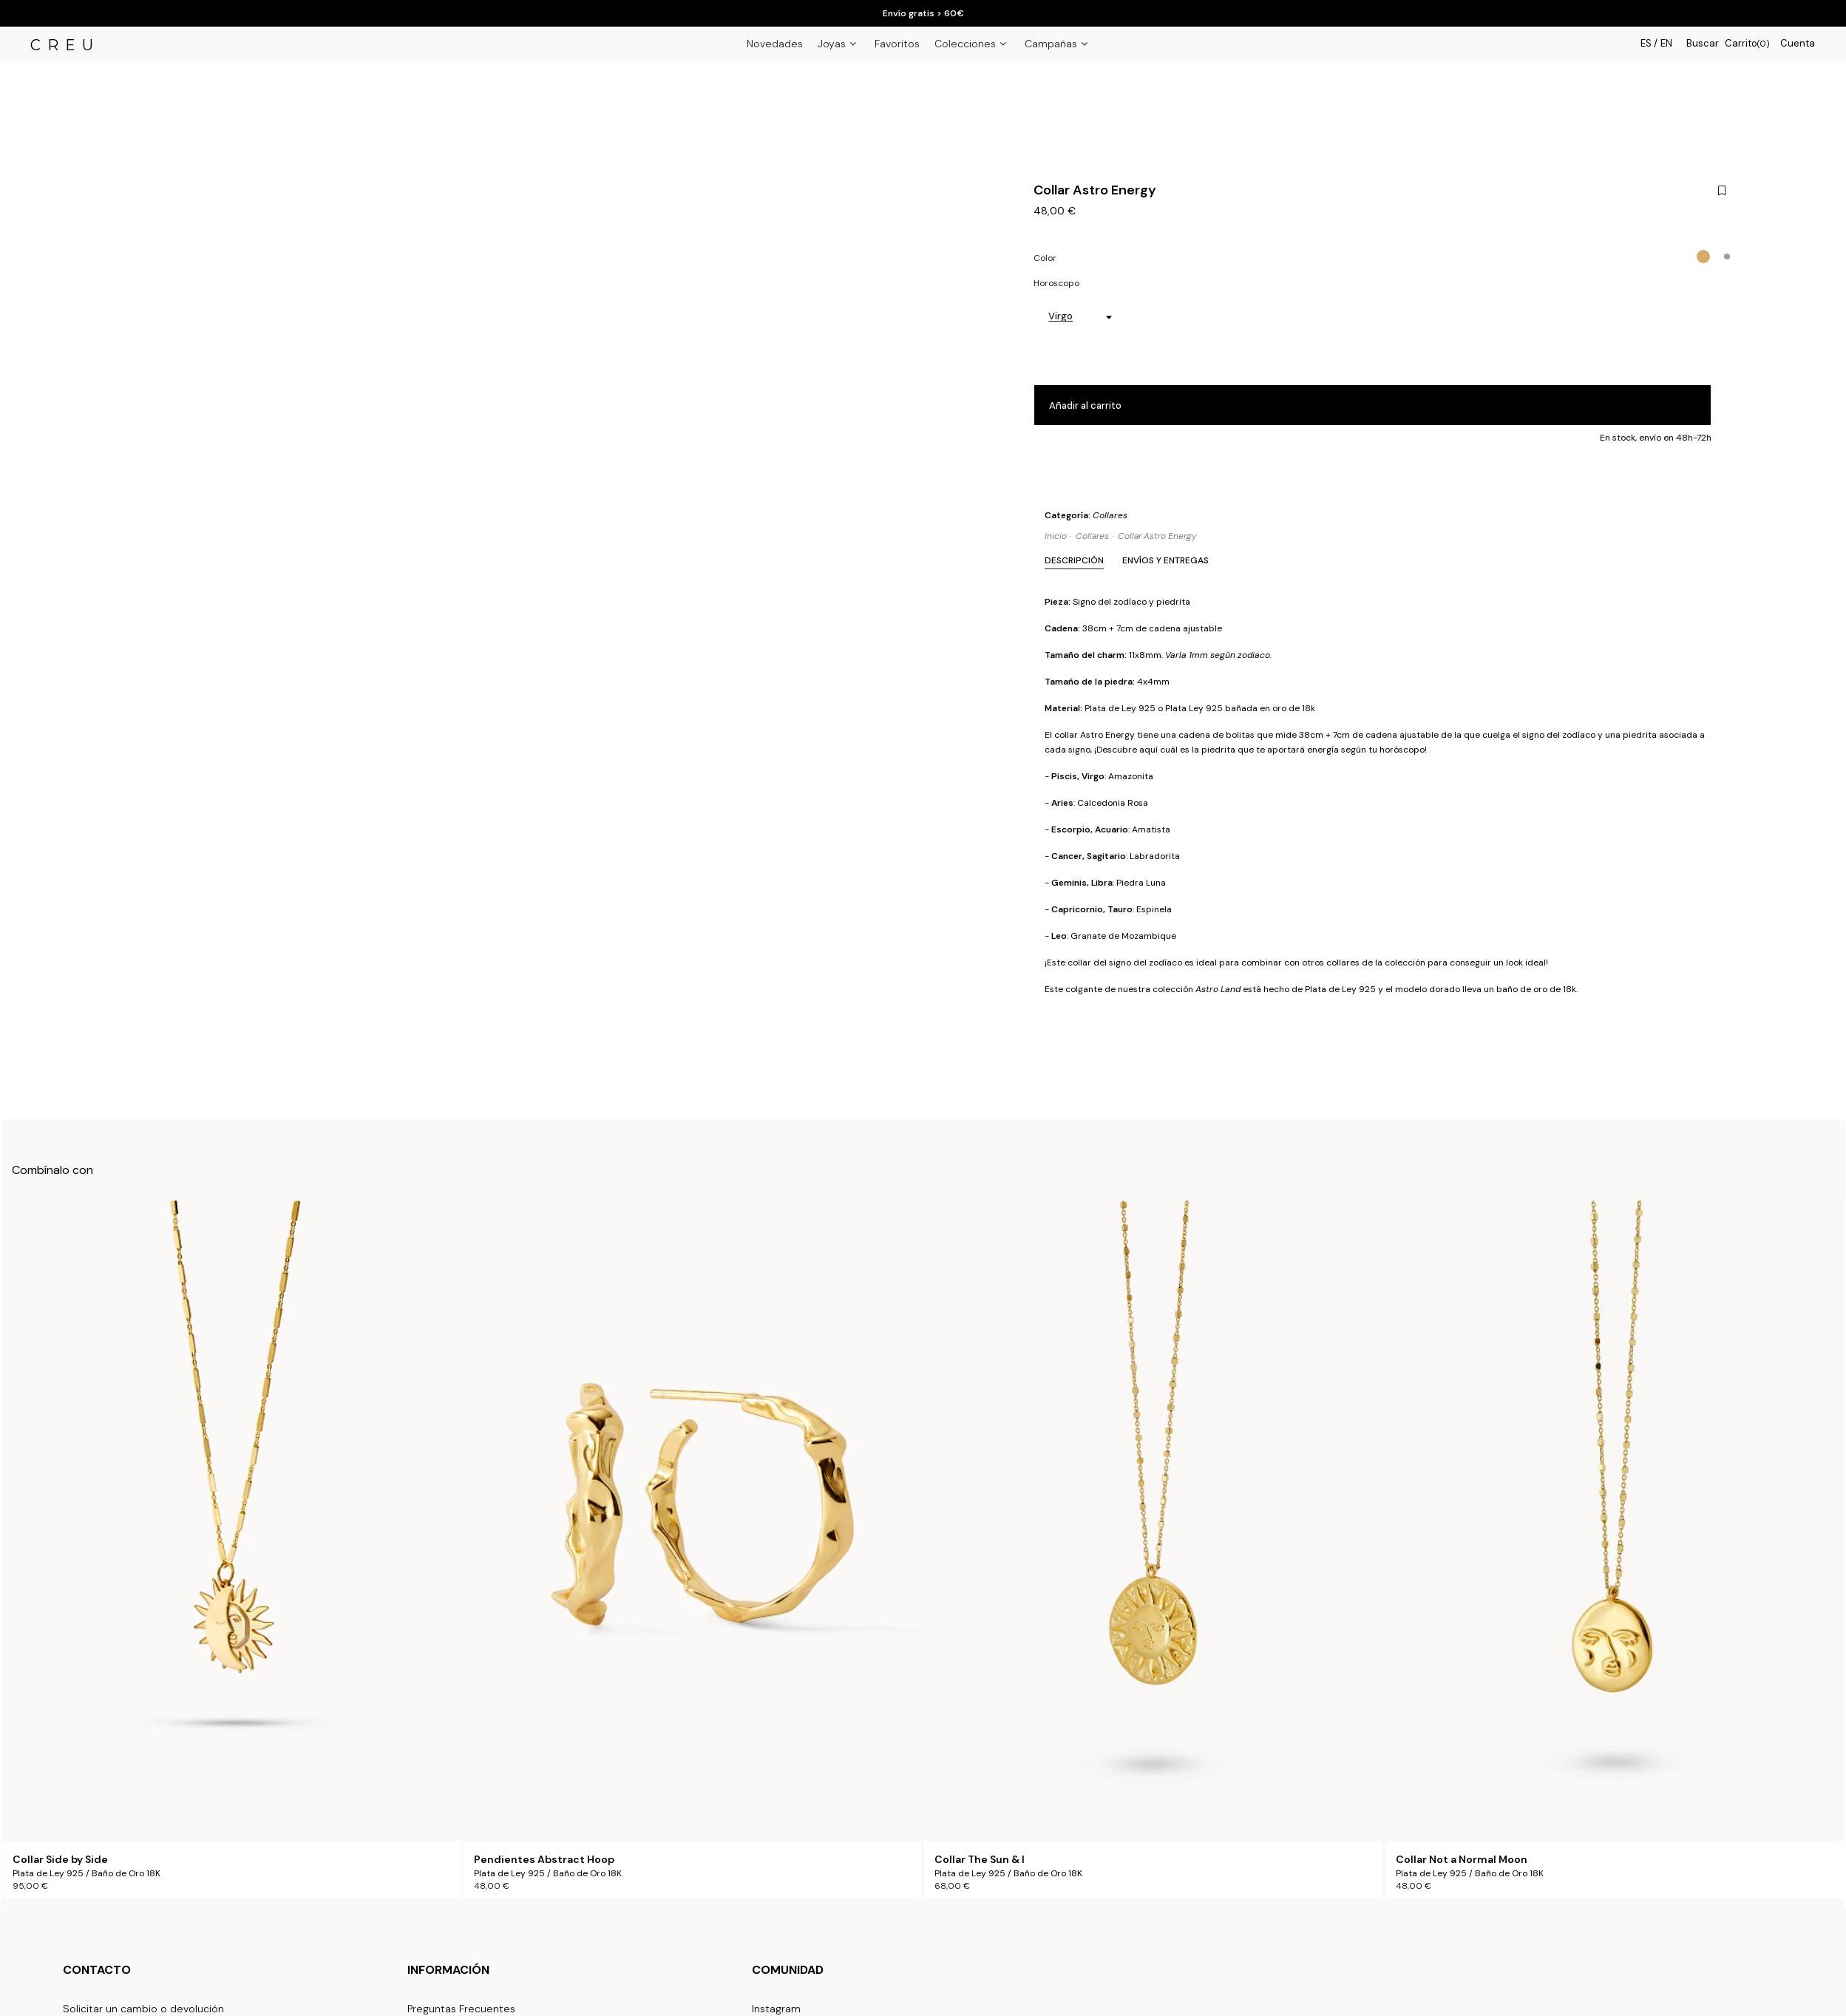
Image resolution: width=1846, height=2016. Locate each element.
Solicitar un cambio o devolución (143, 2008)
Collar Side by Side (60, 1859)
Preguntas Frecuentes (461, 2008)
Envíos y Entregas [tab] (1165, 560)
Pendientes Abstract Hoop (544, 1859)
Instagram (776, 2008)
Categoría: (1086, 515)
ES (1646, 43)
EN (1666, 43)
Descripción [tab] (1074, 560)
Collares (1110, 515)
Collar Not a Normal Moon (1461, 1859)
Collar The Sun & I (979, 1859)
